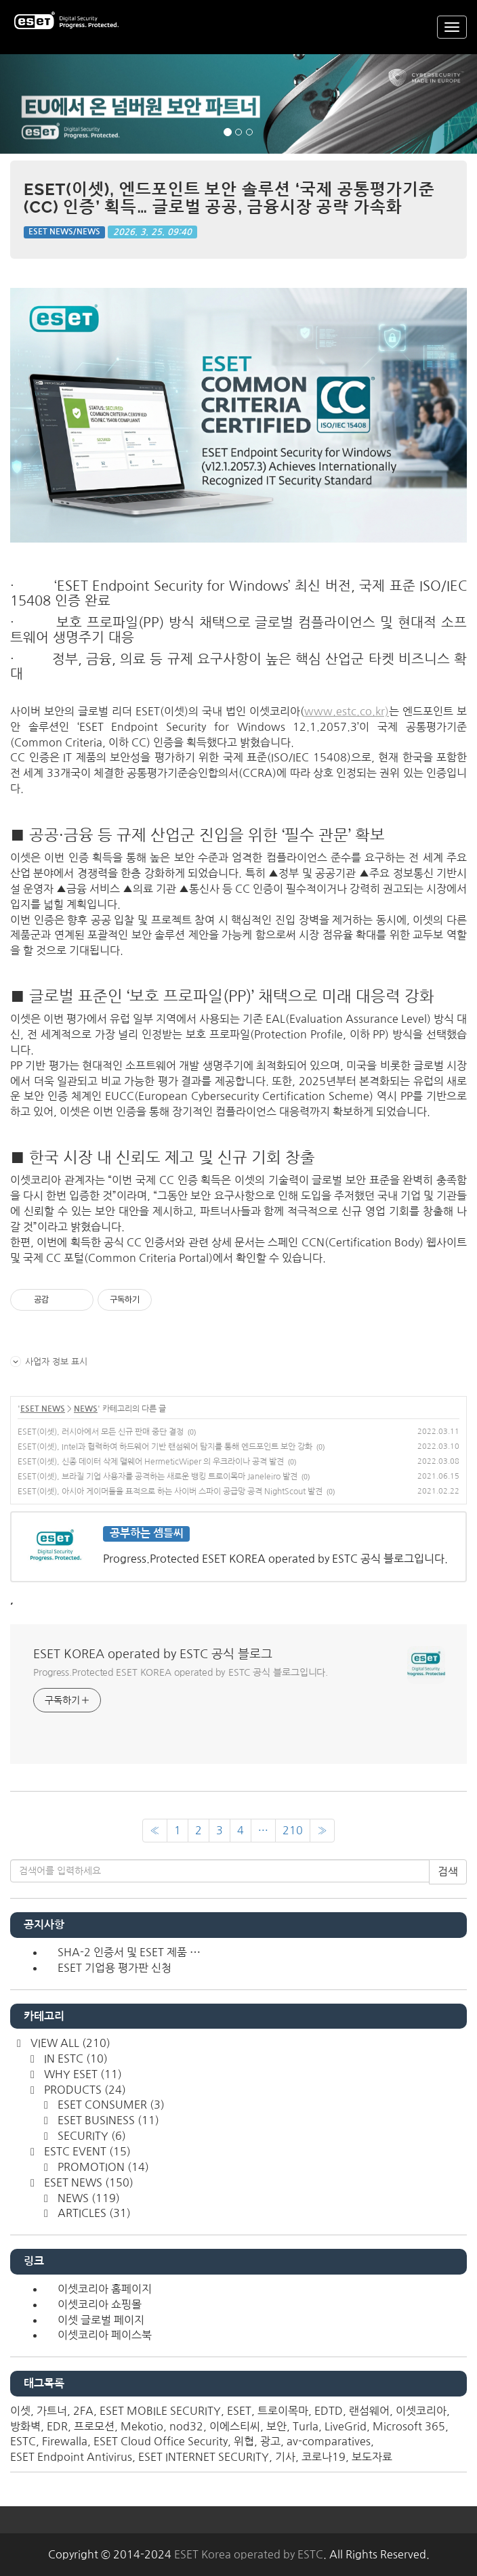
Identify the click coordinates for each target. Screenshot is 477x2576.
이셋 (20, 2410)
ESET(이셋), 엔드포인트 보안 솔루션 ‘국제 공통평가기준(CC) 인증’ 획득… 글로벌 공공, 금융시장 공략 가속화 (229, 198)
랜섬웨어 (369, 2410)
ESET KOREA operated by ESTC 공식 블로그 (152, 1654)
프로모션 (94, 2426)
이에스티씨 (234, 2426)
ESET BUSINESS (107, 2120)
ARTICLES (93, 2213)
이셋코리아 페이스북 (105, 2334)
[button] (36, 104)
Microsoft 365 (409, 2426)
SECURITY (90, 2135)
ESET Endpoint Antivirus (71, 2456)
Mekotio (142, 2426)
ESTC (23, 2441)
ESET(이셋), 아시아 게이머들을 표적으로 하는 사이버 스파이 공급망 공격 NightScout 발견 (170, 1491)
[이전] (154, 1830)
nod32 (186, 2426)
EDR (57, 2426)
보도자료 (372, 2456)
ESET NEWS (42, 1409)
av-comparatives (329, 2441)
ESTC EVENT (86, 2151)
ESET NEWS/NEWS (64, 232)
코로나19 (324, 2456)
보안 (276, 2426)
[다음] (322, 1830)
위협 (244, 2441)
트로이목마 (282, 2410)
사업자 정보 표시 (48, 1361)
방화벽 (25, 2426)
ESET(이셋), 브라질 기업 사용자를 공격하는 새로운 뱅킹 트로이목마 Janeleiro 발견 (157, 1477)
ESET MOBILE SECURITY (160, 2410)
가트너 (52, 2410)
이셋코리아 (421, 2410)
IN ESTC (74, 2058)
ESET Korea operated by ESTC (248, 2554)
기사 (285, 2456)
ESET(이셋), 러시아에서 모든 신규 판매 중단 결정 (101, 1432)
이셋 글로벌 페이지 (101, 2320)
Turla (305, 2426)
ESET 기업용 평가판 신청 (114, 1967)
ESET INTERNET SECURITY (203, 2456)
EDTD (328, 2410)
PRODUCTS (83, 2089)
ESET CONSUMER (110, 2104)
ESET (239, 2410)
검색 (448, 1871)
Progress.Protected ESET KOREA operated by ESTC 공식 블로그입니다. (180, 1672)
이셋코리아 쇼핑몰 (100, 2304)
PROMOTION (102, 2166)
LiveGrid (346, 2426)
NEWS (86, 1409)
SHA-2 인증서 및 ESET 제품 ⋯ (129, 1952)
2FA (83, 2410)
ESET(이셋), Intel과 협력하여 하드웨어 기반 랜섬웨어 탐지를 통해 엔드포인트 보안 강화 (165, 1447)
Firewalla (64, 2441)
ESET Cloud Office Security (161, 2441)
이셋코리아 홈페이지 (105, 2288)
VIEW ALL (69, 2042)
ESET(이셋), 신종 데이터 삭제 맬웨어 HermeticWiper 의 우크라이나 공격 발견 (151, 1462)
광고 (270, 2441)
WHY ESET (81, 2074)
